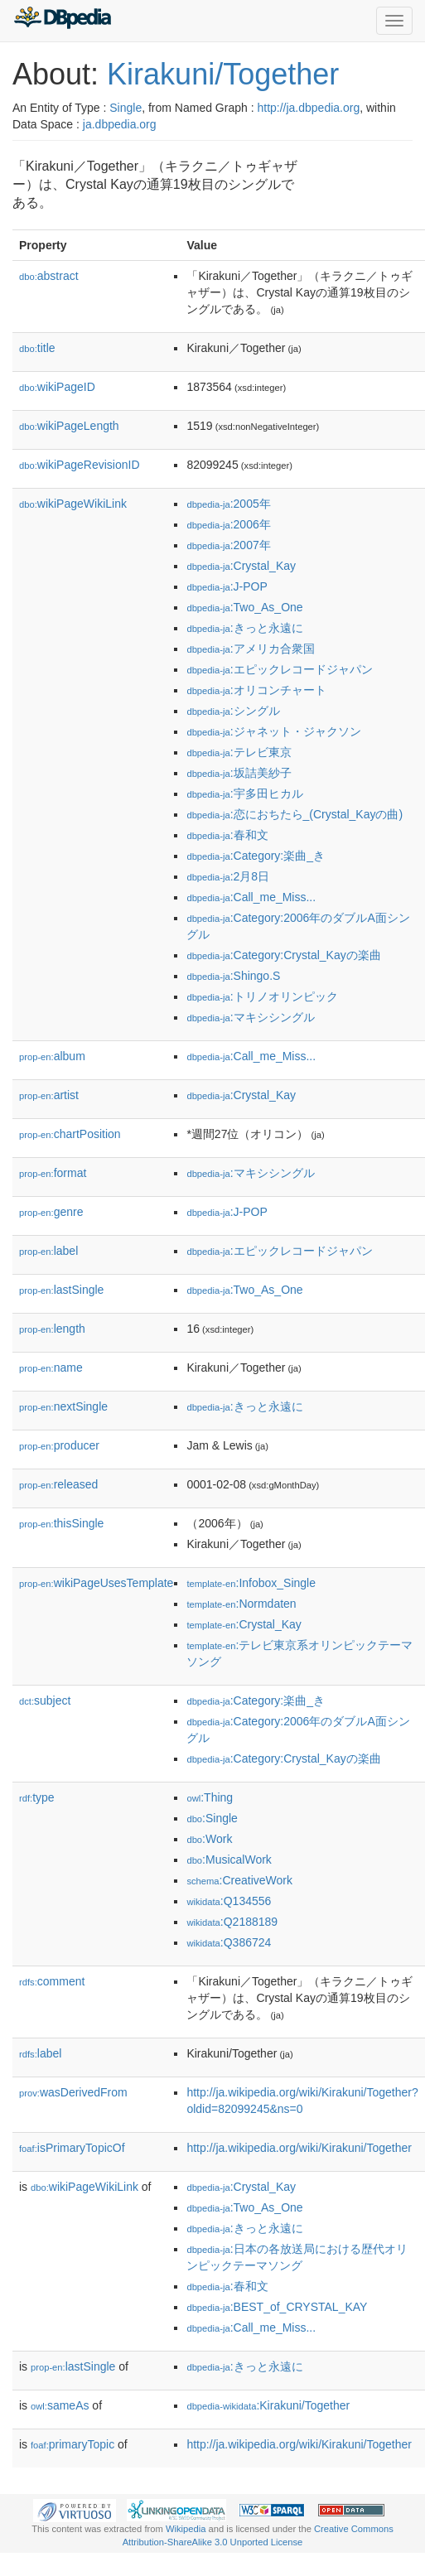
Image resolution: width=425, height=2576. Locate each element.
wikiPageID (57, 386)
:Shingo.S (233, 975)
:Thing (209, 1797)
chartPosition (70, 1134)
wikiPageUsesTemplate (96, 1582)
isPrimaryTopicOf (72, 2147)
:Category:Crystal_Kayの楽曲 (283, 955)
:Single (211, 1818)
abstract (49, 275)
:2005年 (228, 503)
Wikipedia (186, 2529)
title (37, 348)
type (37, 1797)
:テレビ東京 (238, 752)
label (48, 1250)
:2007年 (228, 545)
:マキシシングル (250, 1017)
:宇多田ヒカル (244, 793)
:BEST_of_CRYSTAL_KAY (276, 2306)
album (52, 1056)
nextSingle (63, 1406)
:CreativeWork (239, 1880)
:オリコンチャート (256, 690)
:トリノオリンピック (261, 996)
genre (51, 1211)
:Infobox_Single (251, 1582)
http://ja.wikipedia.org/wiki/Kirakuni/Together (299, 2147)
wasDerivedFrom (73, 2092)
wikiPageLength (69, 425)
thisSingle (61, 1523)
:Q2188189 (232, 1921)
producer (59, 1445)
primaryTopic (72, 2444)
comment (52, 1981)
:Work (209, 1838)
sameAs (60, 2405)
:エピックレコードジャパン (279, 669)
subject (44, 1700)
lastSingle (61, 1289)
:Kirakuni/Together (268, 2405)
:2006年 (228, 524)
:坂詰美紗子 (238, 772)
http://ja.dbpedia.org (308, 107)
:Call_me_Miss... (251, 897)
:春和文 (227, 835)
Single (125, 107)
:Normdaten (241, 1603)
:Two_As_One (244, 607)
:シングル (232, 710)
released (58, 1484)
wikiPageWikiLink (73, 503)
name (51, 1367)
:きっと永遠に (244, 627)
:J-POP (226, 586)
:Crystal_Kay (241, 565)
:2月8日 (227, 876)
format (52, 1172)
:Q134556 (228, 1901)
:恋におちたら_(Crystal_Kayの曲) (294, 814)
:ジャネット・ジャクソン (273, 731)
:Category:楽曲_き (255, 855)
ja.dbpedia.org (120, 124)
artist (49, 1095)
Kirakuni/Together (223, 74)
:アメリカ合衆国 (250, 648)
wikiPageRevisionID (79, 464)
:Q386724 (228, 1942)
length (52, 1328)
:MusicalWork (228, 1859)
